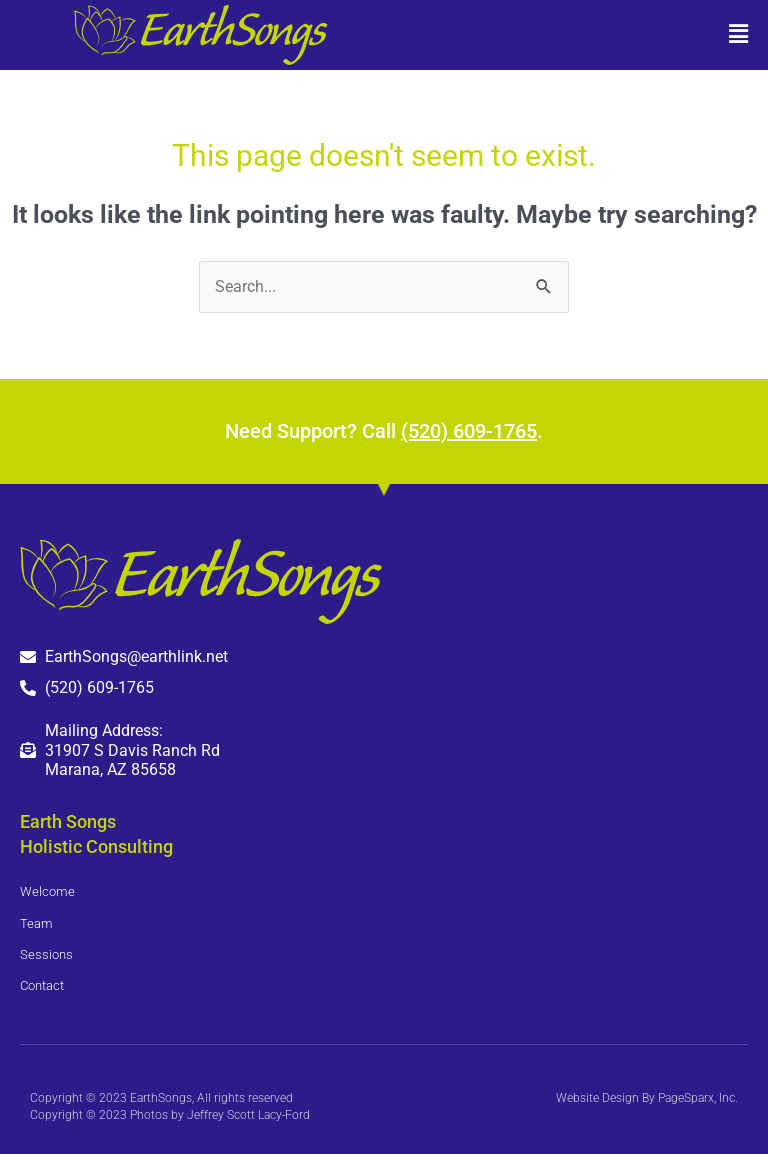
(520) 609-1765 (469, 431)
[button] (575, 35)
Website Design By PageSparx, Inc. (647, 1098)
